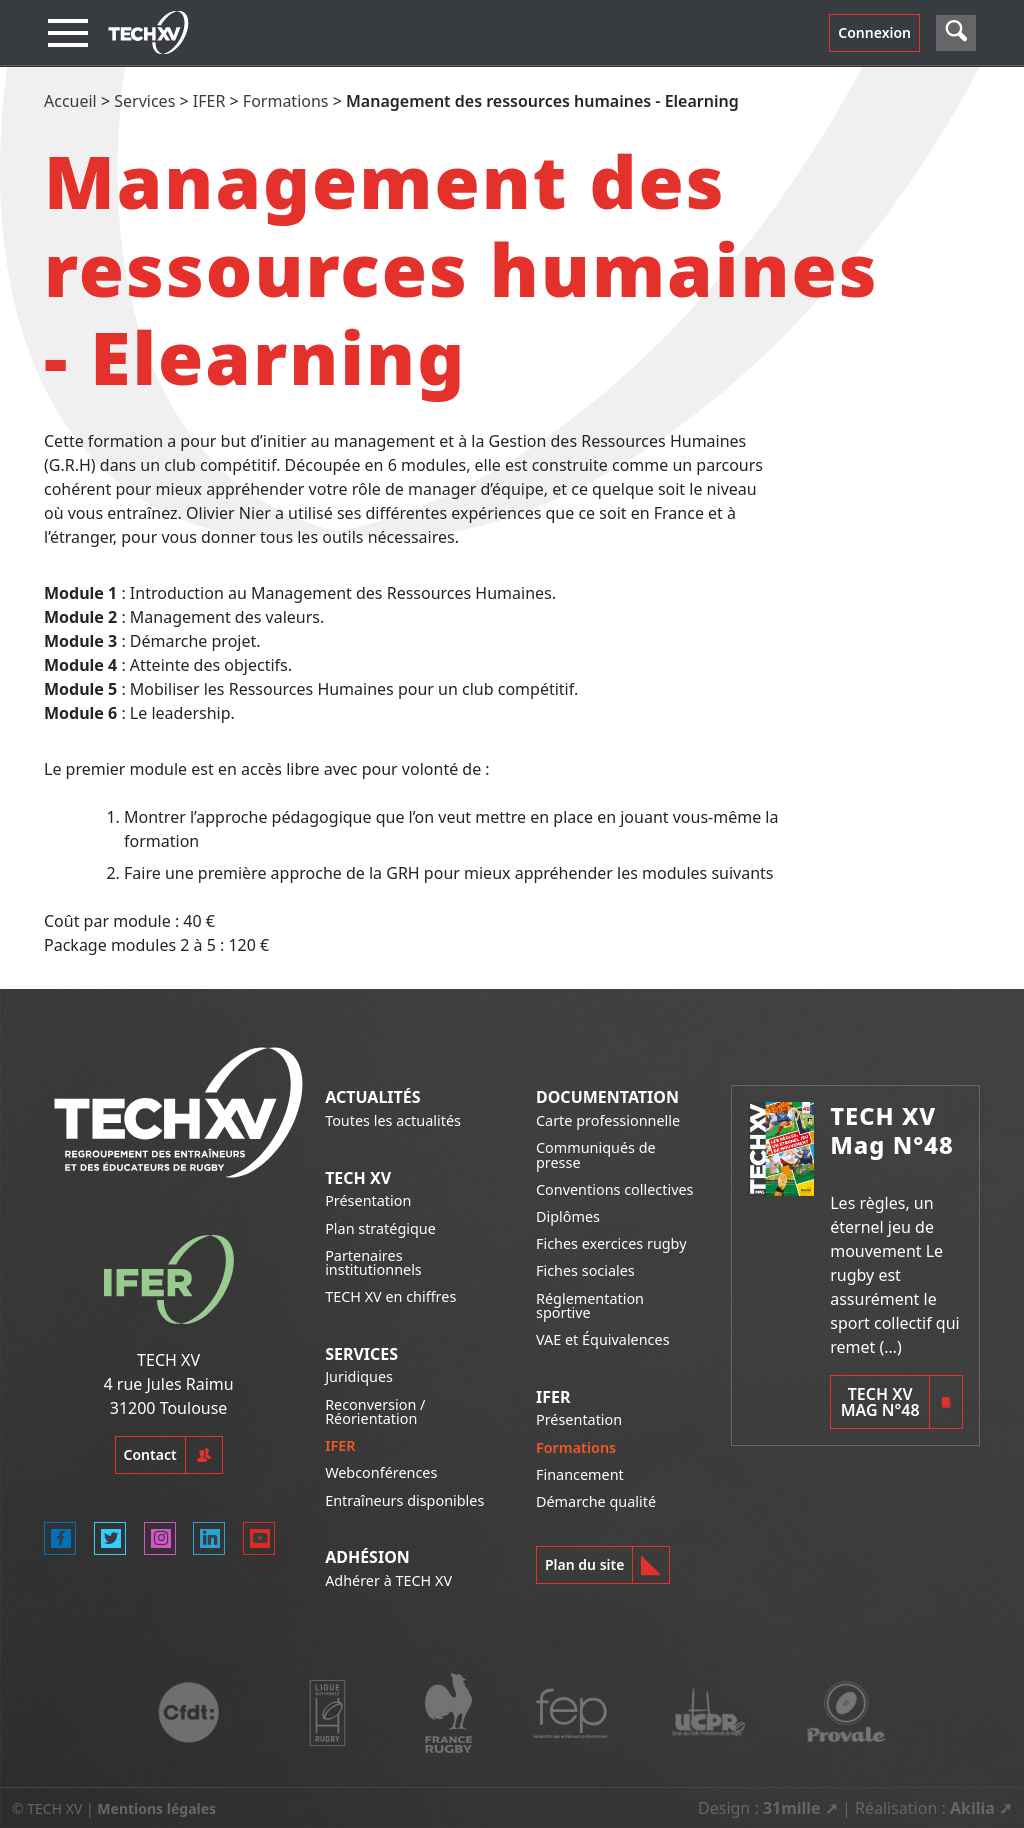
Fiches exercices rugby (611, 1243)
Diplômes (568, 1216)
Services (144, 101)
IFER (209, 101)
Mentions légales (156, 1808)
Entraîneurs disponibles (404, 1500)
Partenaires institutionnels (373, 1262)
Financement (580, 1474)
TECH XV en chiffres (390, 1296)
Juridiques (359, 1376)
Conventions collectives (614, 1189)
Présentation (368, 1200)
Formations (286, 101)
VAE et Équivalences (603, 1339)
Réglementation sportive (590, 1305)
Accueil (70, 101)
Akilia (972, 1808)
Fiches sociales (585, 1270)
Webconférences (381, 1472)
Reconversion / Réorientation (375, 1411)
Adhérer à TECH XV (388, 1580)
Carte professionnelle (608, 1120)
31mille (792, 1808)
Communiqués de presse (596, 1154)
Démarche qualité (596, 1501)
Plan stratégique (380, 1228)
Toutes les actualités (393, 1120)
